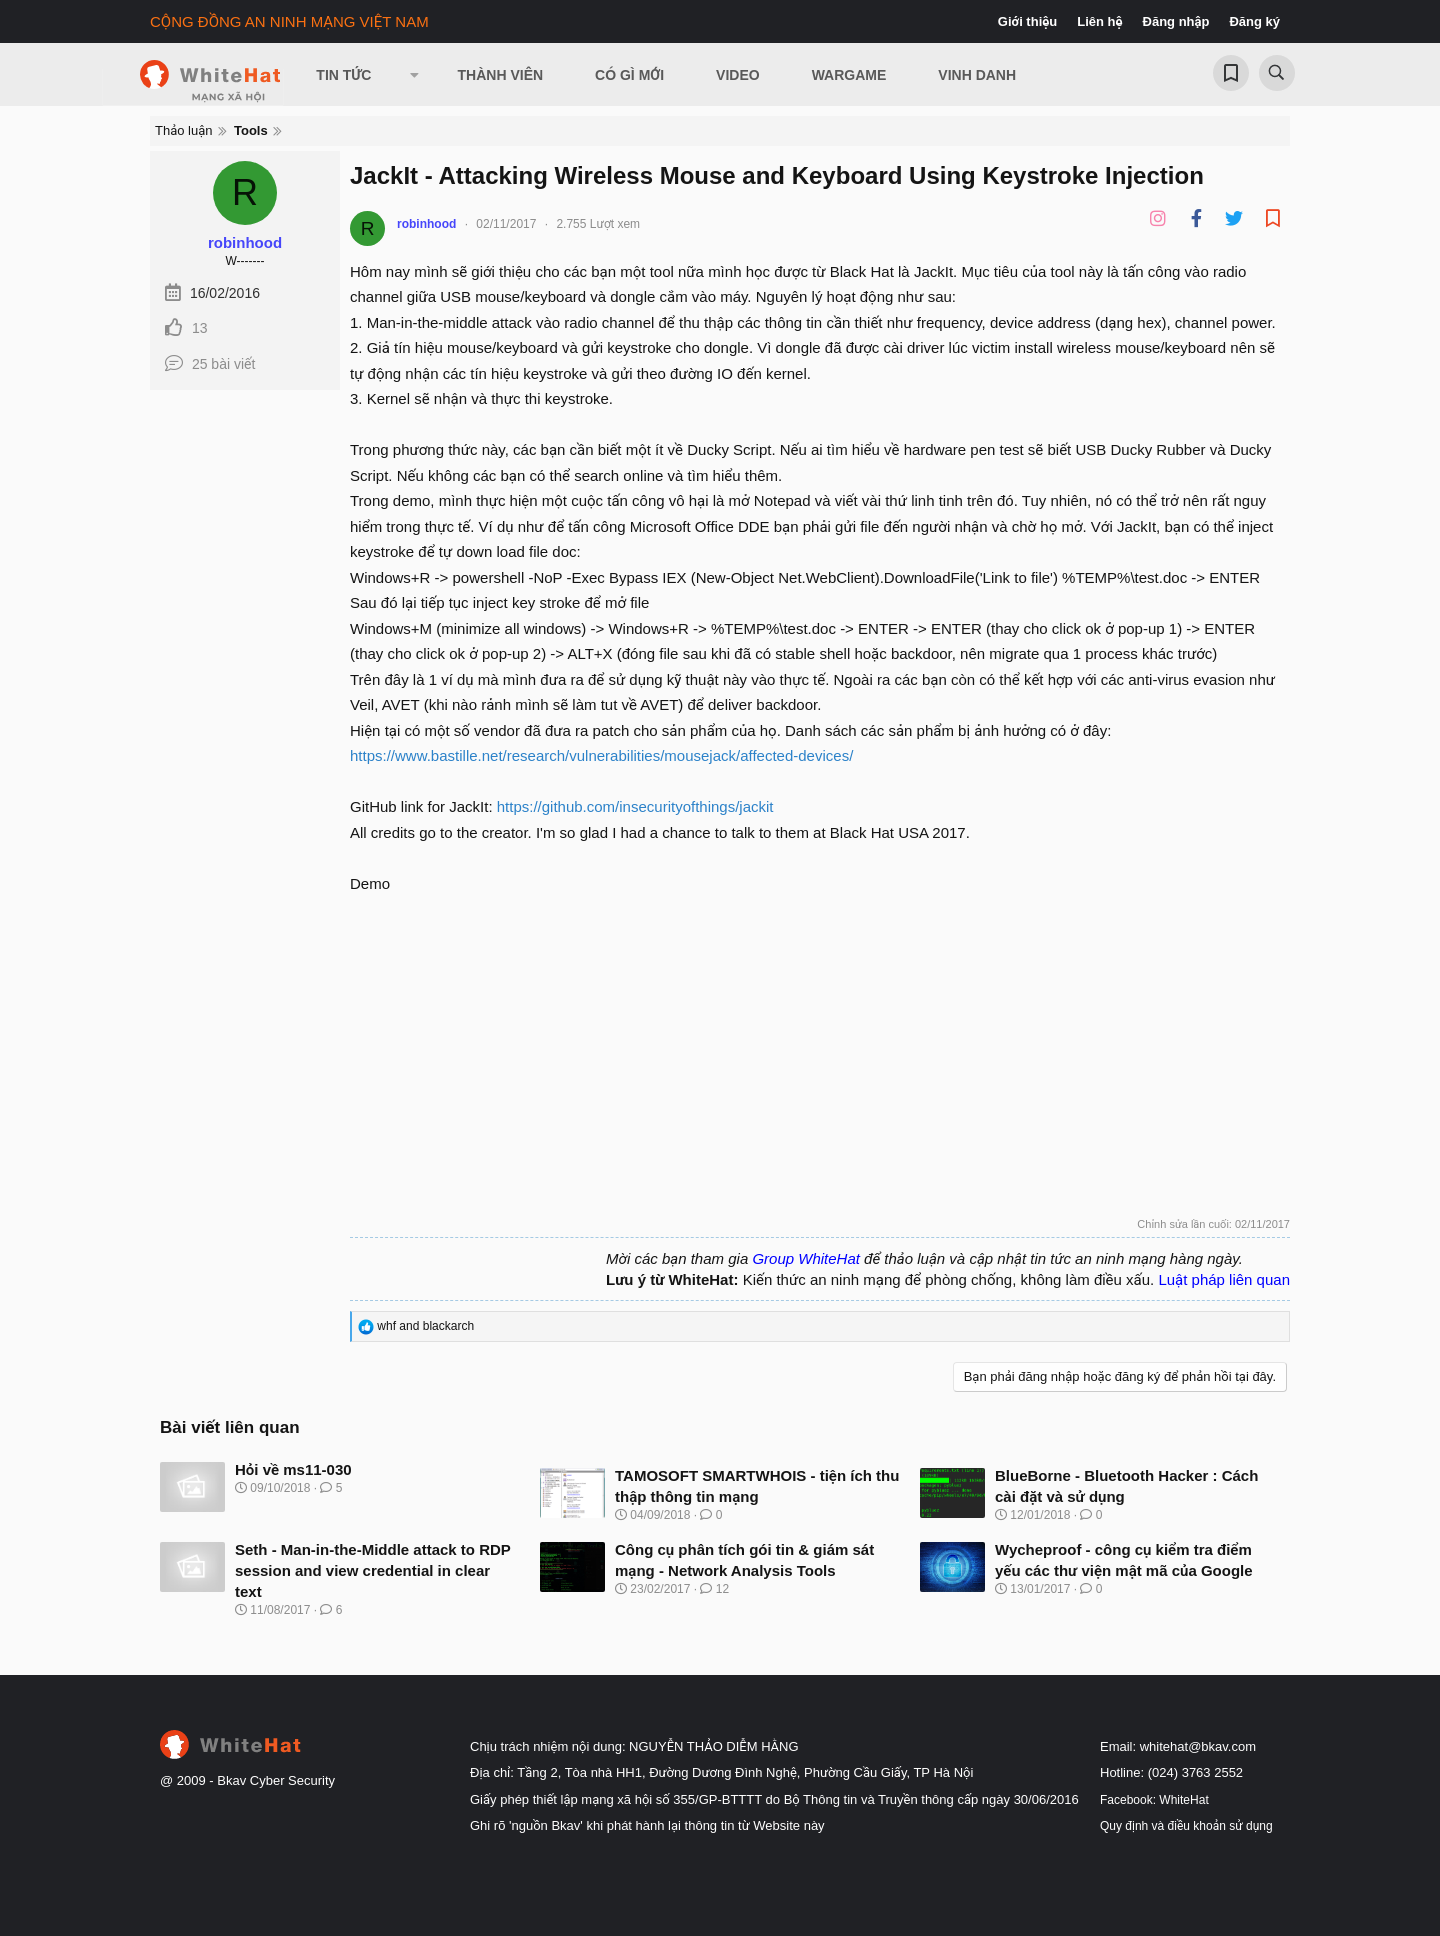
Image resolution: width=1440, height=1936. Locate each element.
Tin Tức (343, 75)
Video (738, 75)
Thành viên (501, 75)
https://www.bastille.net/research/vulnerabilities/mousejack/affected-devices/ (601, 755)
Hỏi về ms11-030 (293, 1469)
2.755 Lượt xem (598, 224)
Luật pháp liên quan (1224, 1279)
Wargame (849, 75)
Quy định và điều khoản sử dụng (1186, 1826)
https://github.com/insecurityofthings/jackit (635, 806)
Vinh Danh (977, 75)
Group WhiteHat (806, 1258)
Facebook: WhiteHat (1154, 1800)
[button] (414, 75)
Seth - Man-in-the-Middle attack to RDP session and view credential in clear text (373, 1570)
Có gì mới (629, 75)
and (425, 1326)
